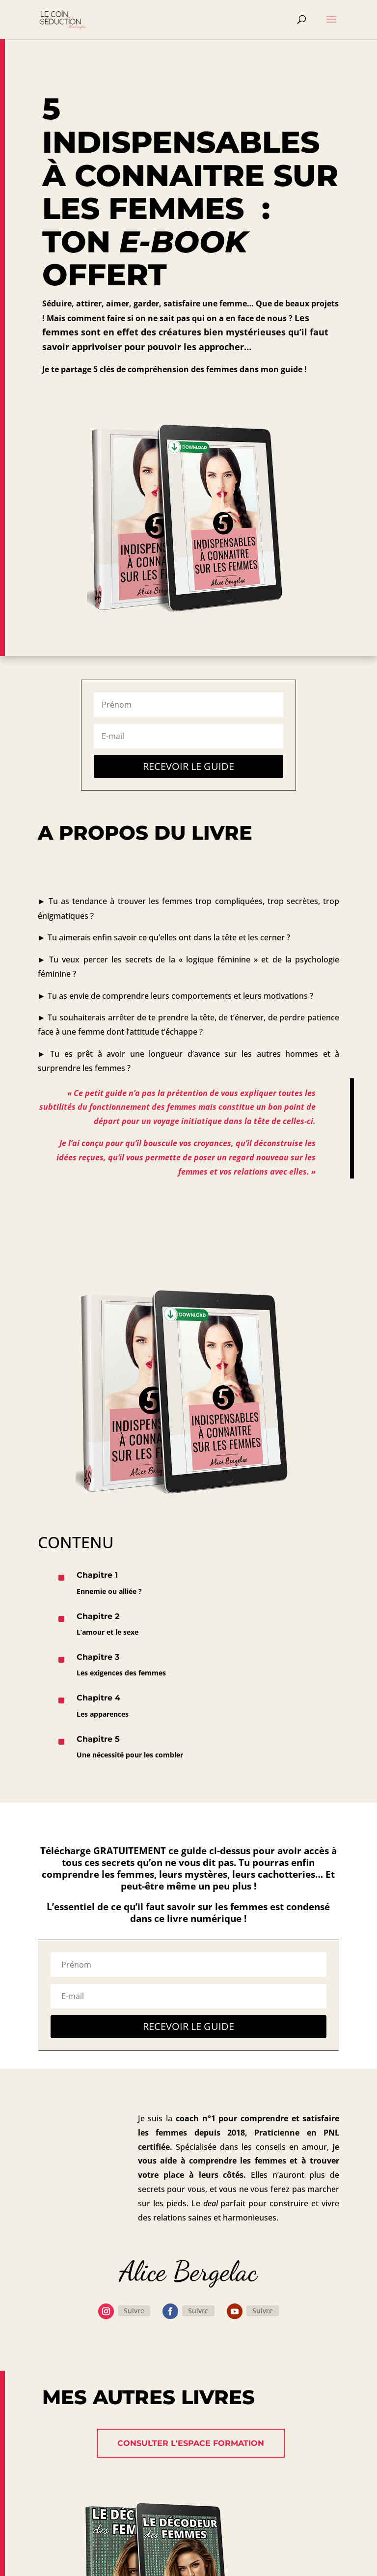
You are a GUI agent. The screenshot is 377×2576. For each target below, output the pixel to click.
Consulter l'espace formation (190, 2443)
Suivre (134, 2310)
